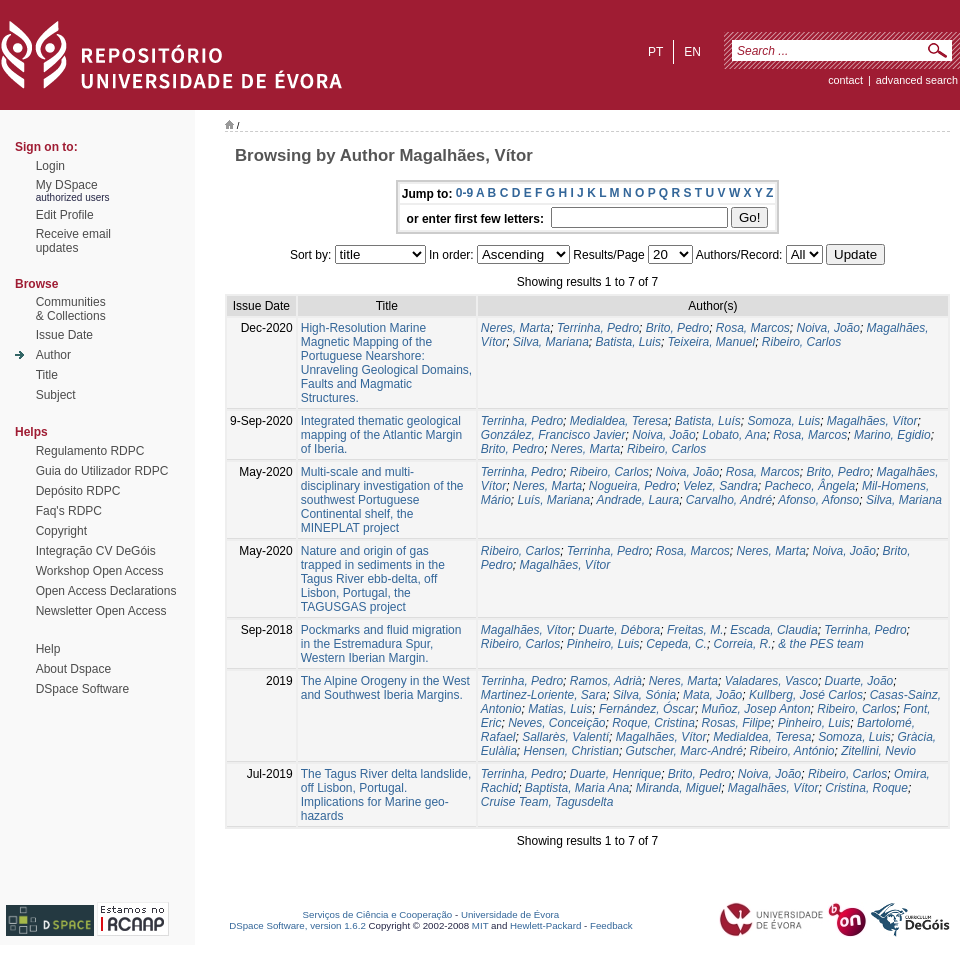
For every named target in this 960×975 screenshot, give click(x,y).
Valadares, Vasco (771, 681)
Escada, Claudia (773, 630)
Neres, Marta (515, 328)
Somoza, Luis (783, 421)
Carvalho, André (729, 500)
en (692, 52)
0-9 (464, 193)
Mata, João (712, 695)
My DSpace (67, 185)
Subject (56, 395)
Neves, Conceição (556, 723)
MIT (480, 925)
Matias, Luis (560, 709)
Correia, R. (743, 644)
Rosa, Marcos (753, 328)
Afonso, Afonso (818, 500)
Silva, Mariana (551, 342)
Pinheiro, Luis (603, 644)
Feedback (611, 925)
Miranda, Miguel (678, 788)
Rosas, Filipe (736, 723)
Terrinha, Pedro (598, 328)
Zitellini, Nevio (878, 751)
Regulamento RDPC (90, 451)
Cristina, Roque (866, 788)
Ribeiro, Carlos (801, 342)
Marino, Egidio (892, 435)
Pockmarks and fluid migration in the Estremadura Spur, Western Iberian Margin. (381, 644)
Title (47, 375)
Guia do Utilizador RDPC (102, 471)
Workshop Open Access (100, 571)
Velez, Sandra (720, 486)
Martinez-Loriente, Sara (543, 695)
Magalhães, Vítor (872, 421)
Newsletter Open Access (101, 611)
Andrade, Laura (637, 500)
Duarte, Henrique (615, 774)
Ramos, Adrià (606, 681)
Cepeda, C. (676, 644)
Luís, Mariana (553, 500)
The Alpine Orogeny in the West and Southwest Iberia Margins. (385, 688)
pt (655, 52)
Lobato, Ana (734, 435)
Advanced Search (917, 80)
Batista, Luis (628, 342)
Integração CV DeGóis (96, 551)
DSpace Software (82, 689)
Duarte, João (859, 681)
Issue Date (64, 335)
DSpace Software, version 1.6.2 (297, 925)
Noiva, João (828, 328)
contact (845, 80)
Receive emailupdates (73, 241)
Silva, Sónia (644, 695)
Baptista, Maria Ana (577, 788)
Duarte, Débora (619, 630)
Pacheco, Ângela (810, 486)
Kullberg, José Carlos (806, 695)
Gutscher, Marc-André (684, 751)
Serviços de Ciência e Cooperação (378, 914)
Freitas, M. (695, 630)
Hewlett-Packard (545, 925)
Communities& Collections (71, 309)
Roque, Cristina (653, 723)
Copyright (61, 531)
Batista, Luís (708, 421)
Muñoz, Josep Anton (756, 709)
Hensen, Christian (571, 751)
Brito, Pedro (677, 328)
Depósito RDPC (78, 491)
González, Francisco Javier (553, 435)
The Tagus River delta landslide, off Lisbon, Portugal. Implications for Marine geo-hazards (386, 795)
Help (48, 649)
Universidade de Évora (510, 914)
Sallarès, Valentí (565, 737)
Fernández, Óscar (647, 709)
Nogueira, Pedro (632, 486)
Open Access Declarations (106, 591)
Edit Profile (65, 215)
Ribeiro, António (792, 751)
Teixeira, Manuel (712, 342)
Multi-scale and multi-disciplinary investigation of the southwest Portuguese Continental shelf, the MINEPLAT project (382, 500)
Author (53, 355)
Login (50, 166)
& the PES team (820, 644)
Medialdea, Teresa (619, 421)
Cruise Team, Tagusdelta (547, 802)
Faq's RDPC (69, 511)
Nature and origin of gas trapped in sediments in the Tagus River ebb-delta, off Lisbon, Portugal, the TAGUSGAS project (373, 579)
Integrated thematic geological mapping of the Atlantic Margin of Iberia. (381, 435)
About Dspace (73, 669)
